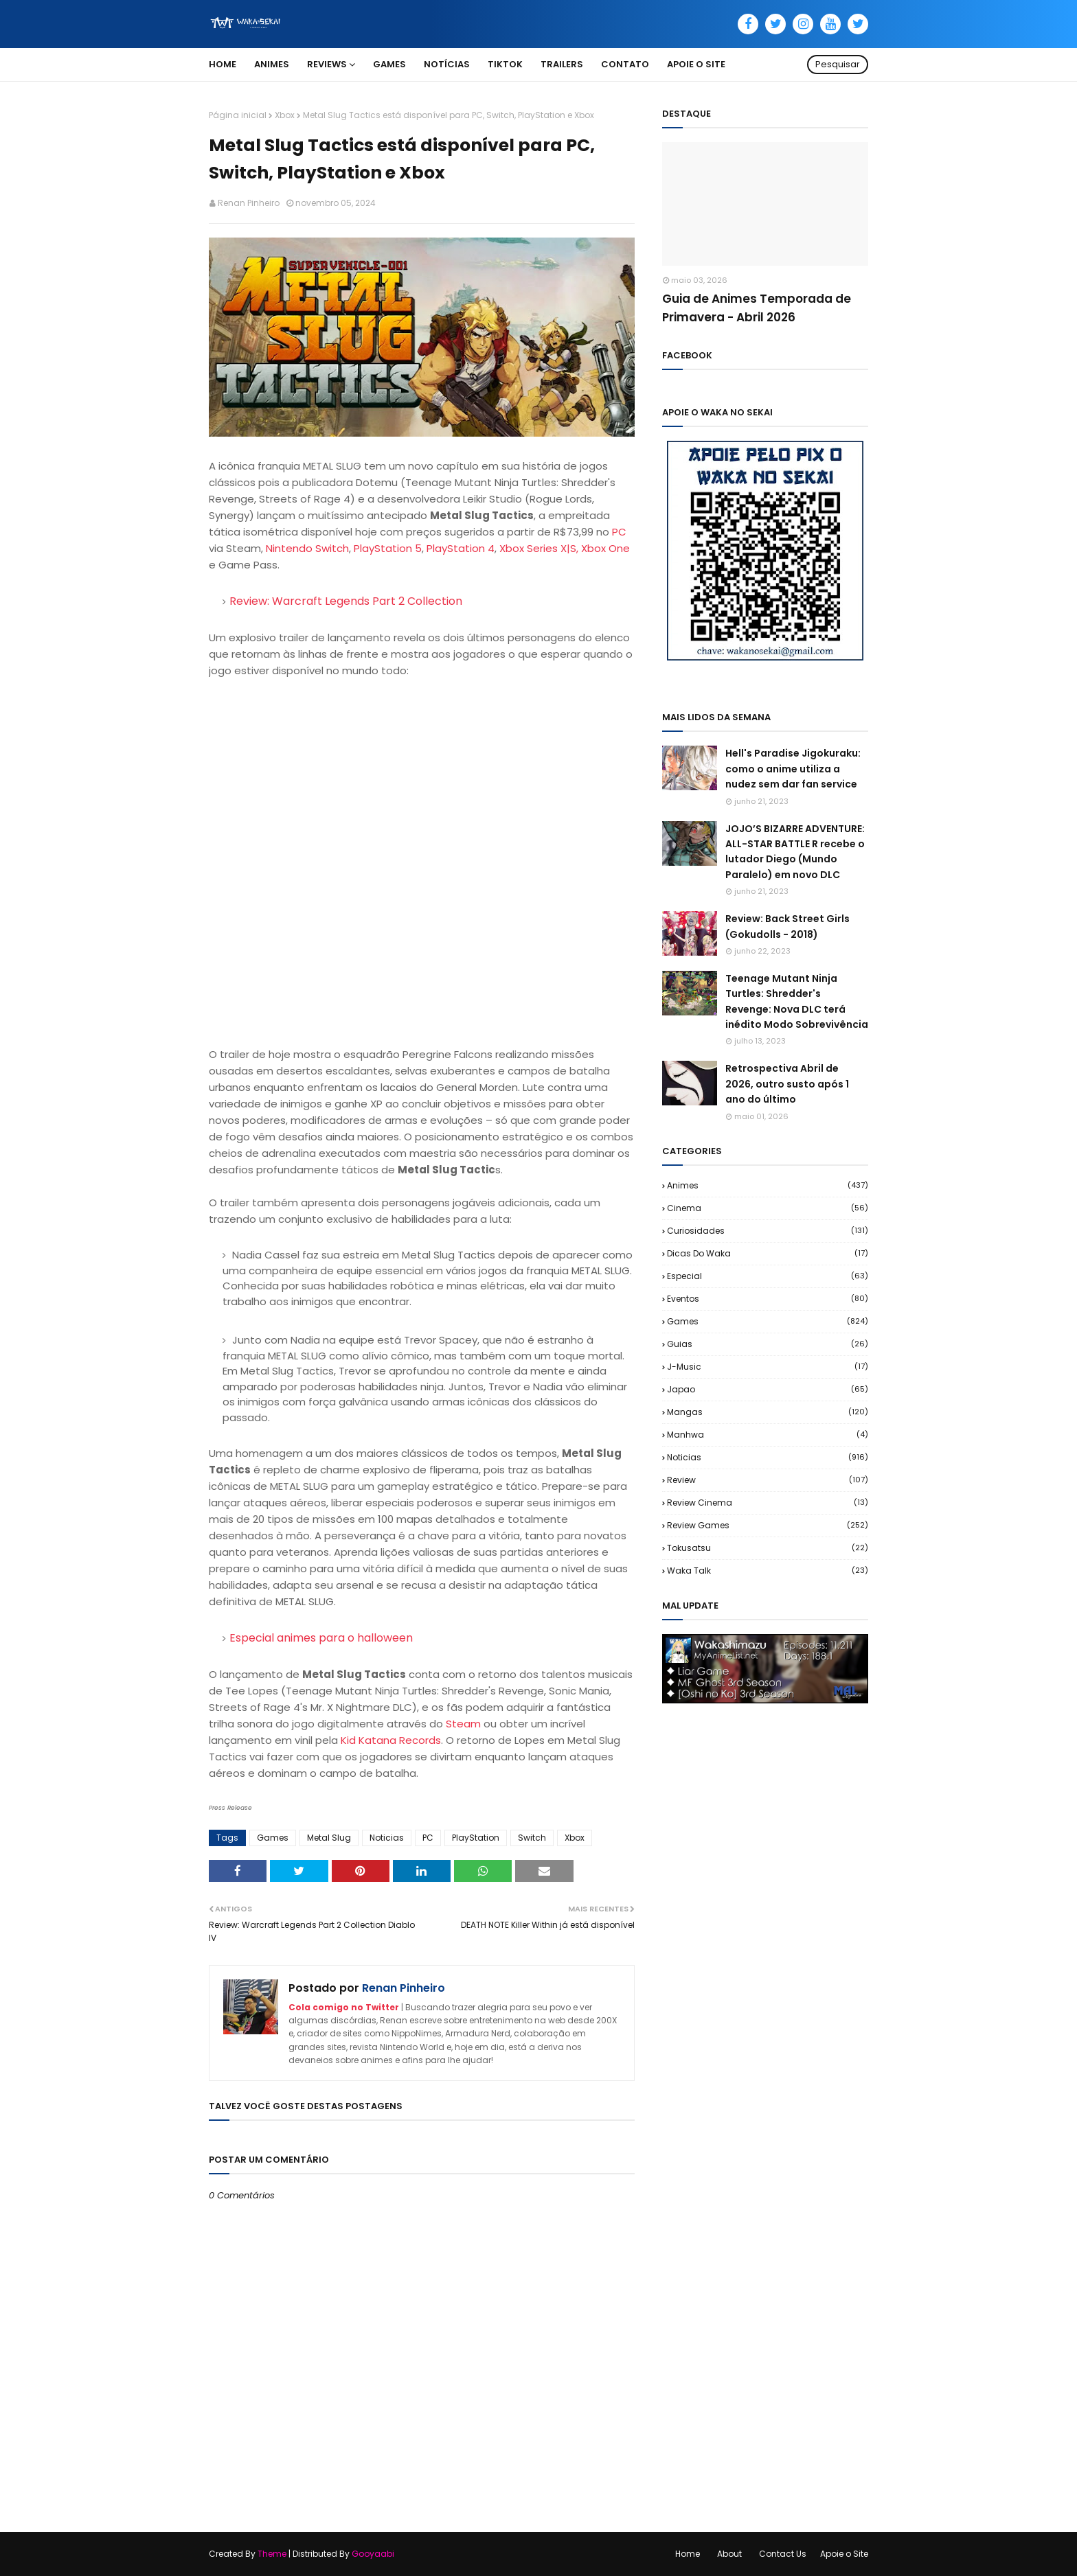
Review (767, 1480)
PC (619, 532)
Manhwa (767, 1434)
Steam (463, 1723)
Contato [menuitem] (625, 64)
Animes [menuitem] (271, 64)
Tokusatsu (767, 1548)
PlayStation (475, 1837)
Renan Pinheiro (249, 203)
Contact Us (782, 2554)
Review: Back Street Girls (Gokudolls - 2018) (787, 926)
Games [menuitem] (389, 64)
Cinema (767, 1208)
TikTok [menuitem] (505, 64)
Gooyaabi (373, 2554)
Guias (767, 1344)
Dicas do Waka (767, 1253)
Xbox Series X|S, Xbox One (564, 548)
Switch (532, 1837)
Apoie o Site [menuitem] (696, 64)
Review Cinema (767, 1502)
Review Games (767, 1525)
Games (272, 1837)
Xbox (285, 115)
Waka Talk (767, 1570)
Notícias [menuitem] (447, 64)
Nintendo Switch (307, 548)
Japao (767, 1389)
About (729, 2554)
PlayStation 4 (461, 548)
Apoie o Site (844, 2554)
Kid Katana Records (391, 1740)
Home (687, 2554)
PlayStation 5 (388, 548)
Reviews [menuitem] (327, 64)
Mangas (767, 1412)
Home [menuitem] (222, 64)
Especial (767, 1276)
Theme (272, 2554)
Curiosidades (767, 1231)
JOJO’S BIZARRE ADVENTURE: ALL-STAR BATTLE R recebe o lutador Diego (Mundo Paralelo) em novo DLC (795, 852)
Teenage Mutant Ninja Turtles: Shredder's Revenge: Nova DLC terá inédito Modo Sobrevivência (796, 1001)
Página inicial (238, 115)
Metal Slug (329, 1837)
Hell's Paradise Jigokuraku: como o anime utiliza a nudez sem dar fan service (793, 768)
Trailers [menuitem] (562, 64)
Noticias (387, 1837)
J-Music (767, 1366)
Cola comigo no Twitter (343, 2007)
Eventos (767, 1298)
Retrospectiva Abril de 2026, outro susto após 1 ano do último (787, 1083)
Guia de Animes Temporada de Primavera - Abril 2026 (756, 307)
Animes (767, 1185)
